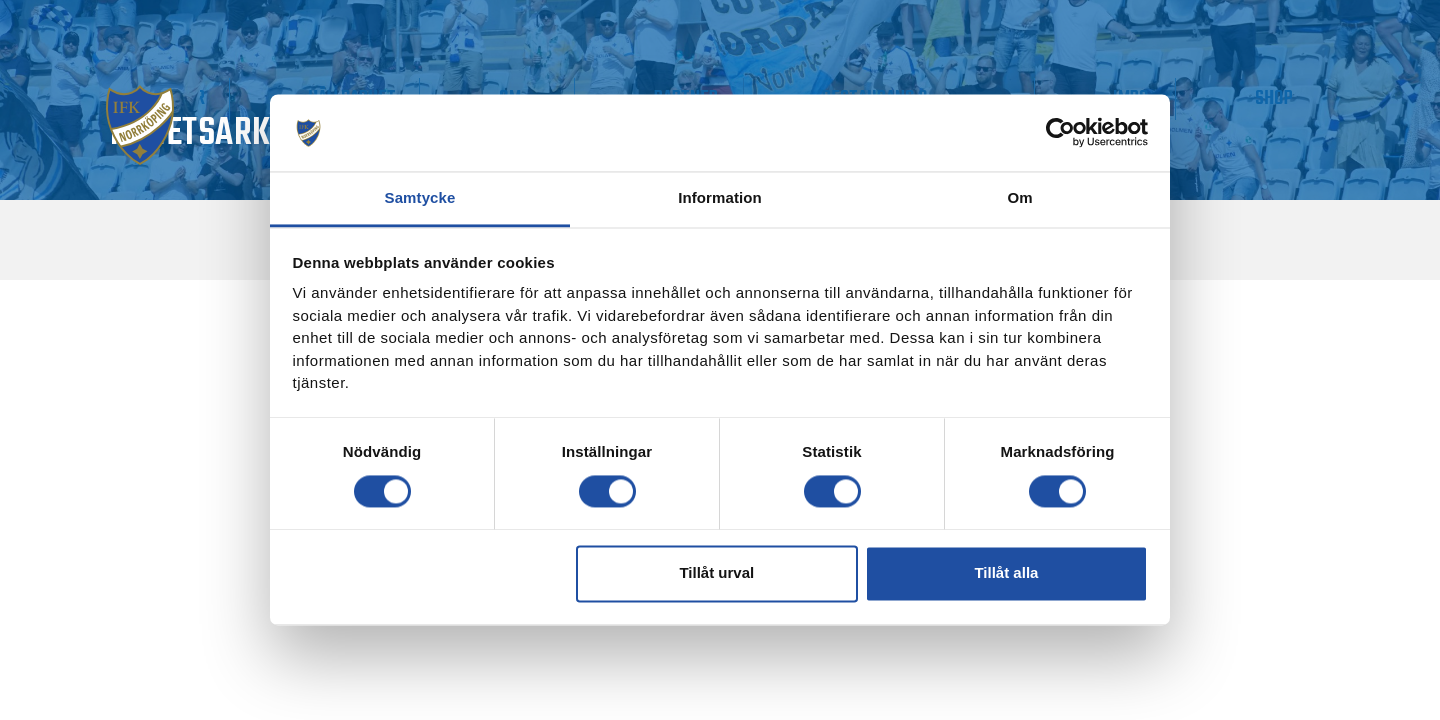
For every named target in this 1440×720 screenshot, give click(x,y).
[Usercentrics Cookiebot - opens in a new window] (1060, 133)
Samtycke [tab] (420, 197)
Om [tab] (1019, 197)
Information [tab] (720, 197)
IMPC (1199, 98)
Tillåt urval (716, 573)
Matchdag (211, 98)
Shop (1297, 98)
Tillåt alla (1006, 573)
